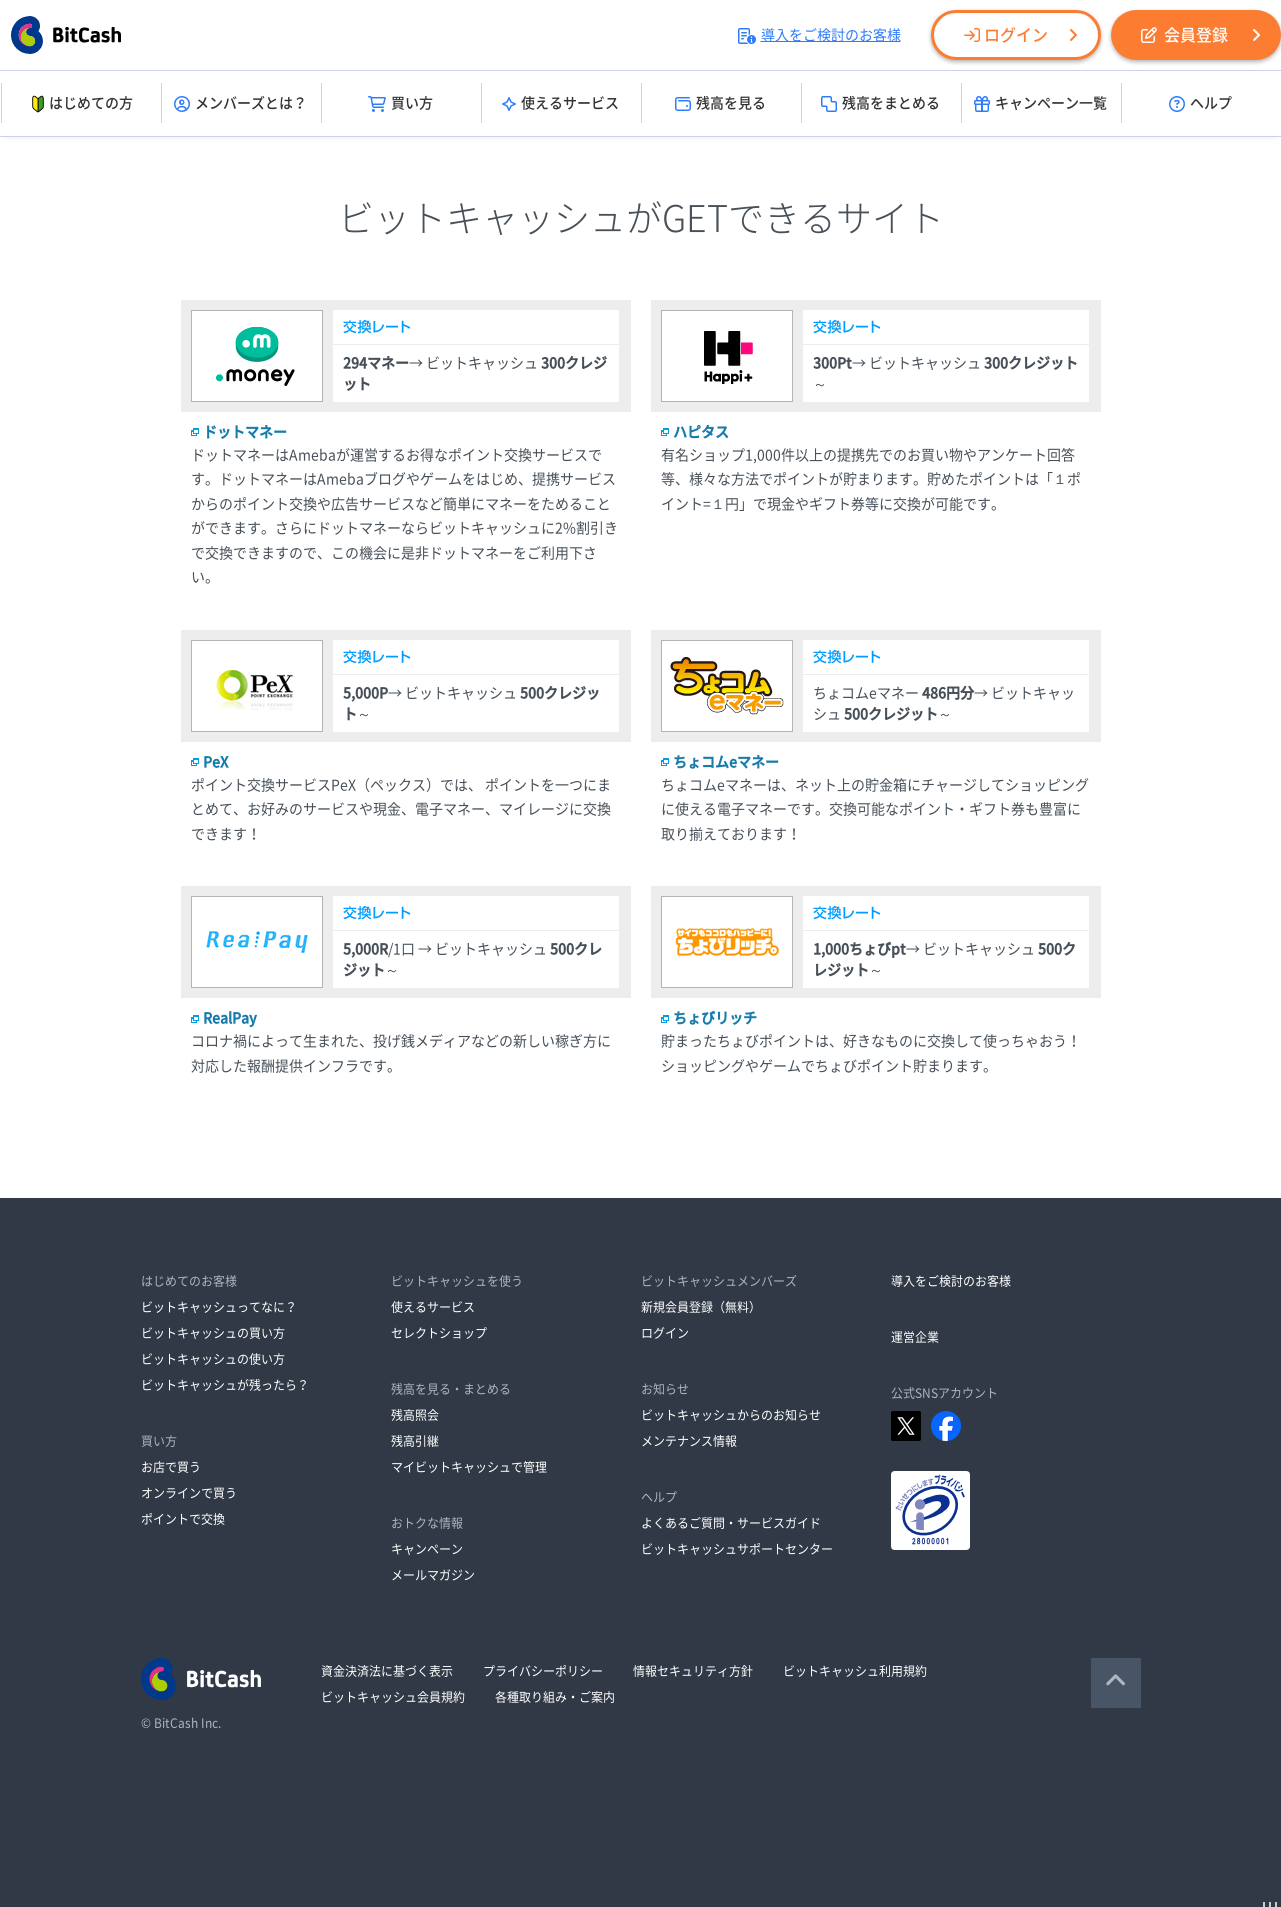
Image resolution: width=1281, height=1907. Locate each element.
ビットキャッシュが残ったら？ (225, 1385)
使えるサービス (560, 104)
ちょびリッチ (715, 1018)
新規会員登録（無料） (701, 1307)
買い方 (400, 104)
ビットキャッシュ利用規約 (855, 1671)
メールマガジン (433, 1575)
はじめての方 (80, 104)
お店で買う (171, 1467)
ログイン (1006, 35)
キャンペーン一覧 (1040, 104)
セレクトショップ (439, 1333)
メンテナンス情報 (689, 1441)
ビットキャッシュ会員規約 (393, 1697)
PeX (215, 762)
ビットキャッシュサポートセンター (737, 1549)
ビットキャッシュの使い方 (213, 1359)
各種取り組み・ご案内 (555, 1697)
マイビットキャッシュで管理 (469, 1467)
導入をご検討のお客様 (819, 35)
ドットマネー (245, 432)
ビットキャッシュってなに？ (219, 1307)
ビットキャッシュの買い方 (213, 1333)
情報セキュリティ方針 (693, 1671)
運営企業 (915, 1337)
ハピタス (701, 432)
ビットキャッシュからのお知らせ (731, 1415)
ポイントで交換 (183, 1519)
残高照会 (415, 1415)
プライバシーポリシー (543, 1671)
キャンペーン (427, 1549)
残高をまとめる (880, 104)
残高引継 (415, 1441)
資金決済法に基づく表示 (387, 1671)
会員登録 (1184, 35)
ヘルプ (1200, 104)
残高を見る (720, 104)
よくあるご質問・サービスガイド (731, 1523)
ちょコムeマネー (726, 762)
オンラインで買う (189, 1493)
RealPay (230, 1018)
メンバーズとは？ (240, 104)
